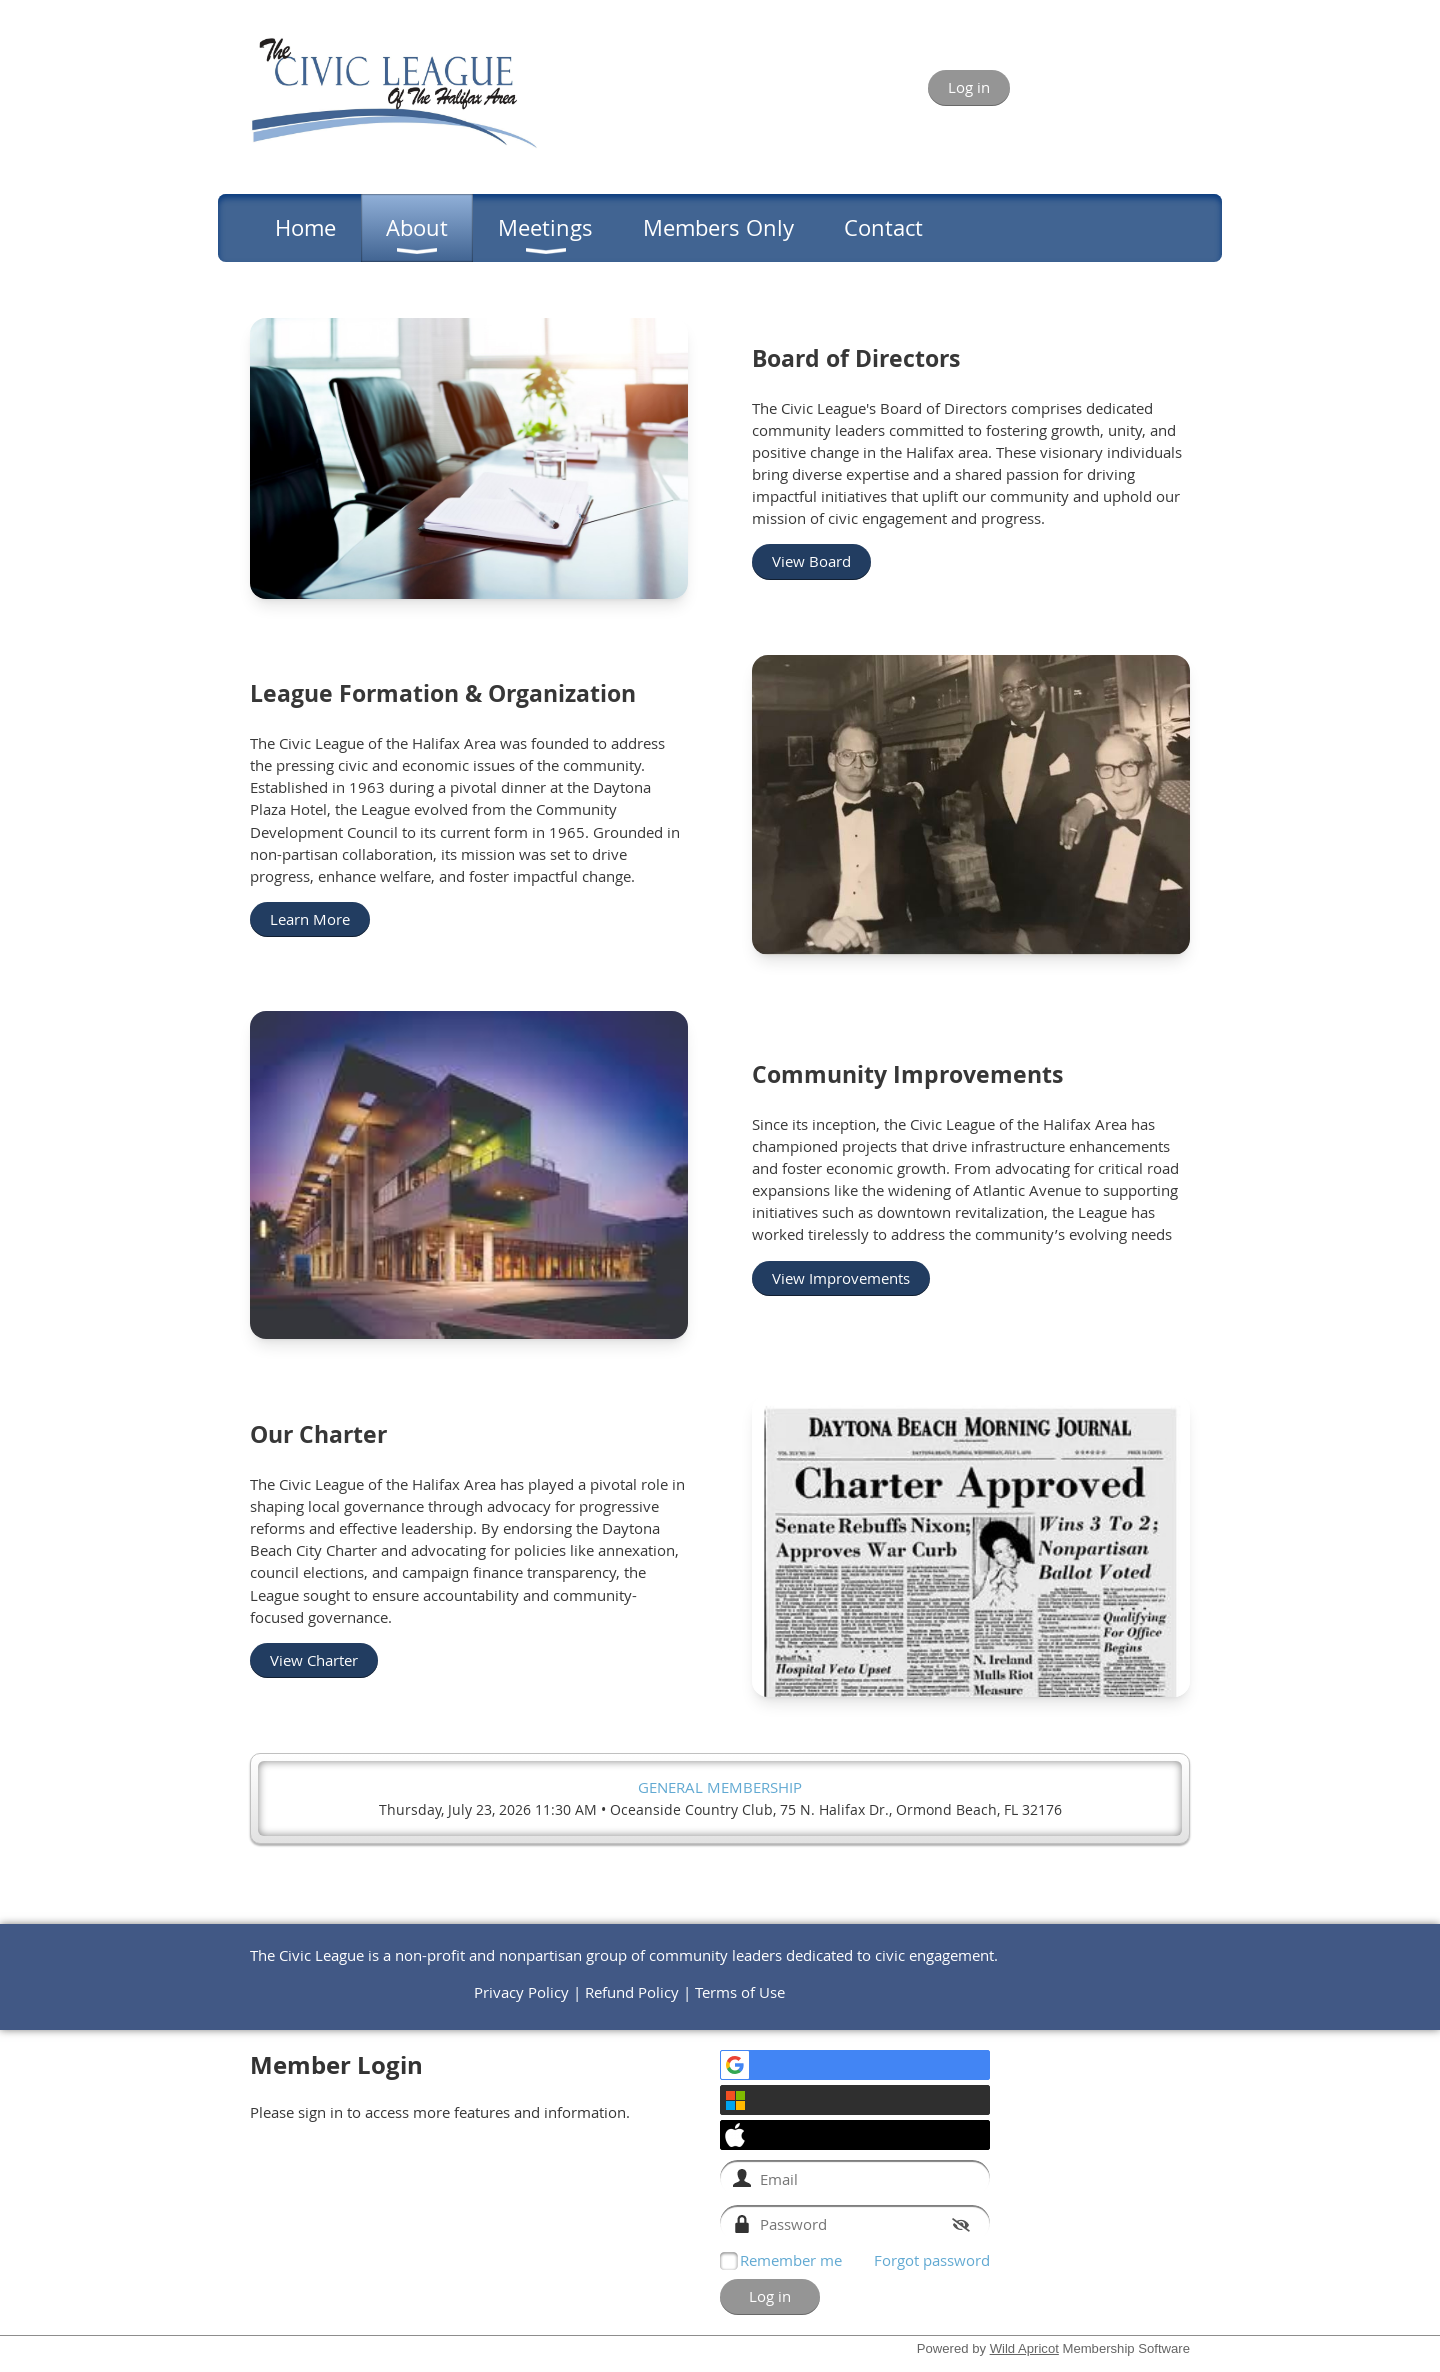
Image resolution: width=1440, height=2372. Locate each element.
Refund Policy (632, 1992)
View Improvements (841, 1278)
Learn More (310, 919)
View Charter (314, 1660)
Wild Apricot (1024, 2348)
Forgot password (932, 2260)
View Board (811, 561)
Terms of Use (740, 1992)
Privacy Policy (521, 1992)
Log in (969, 87)
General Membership (720, 1787)
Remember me (791, 2260)
